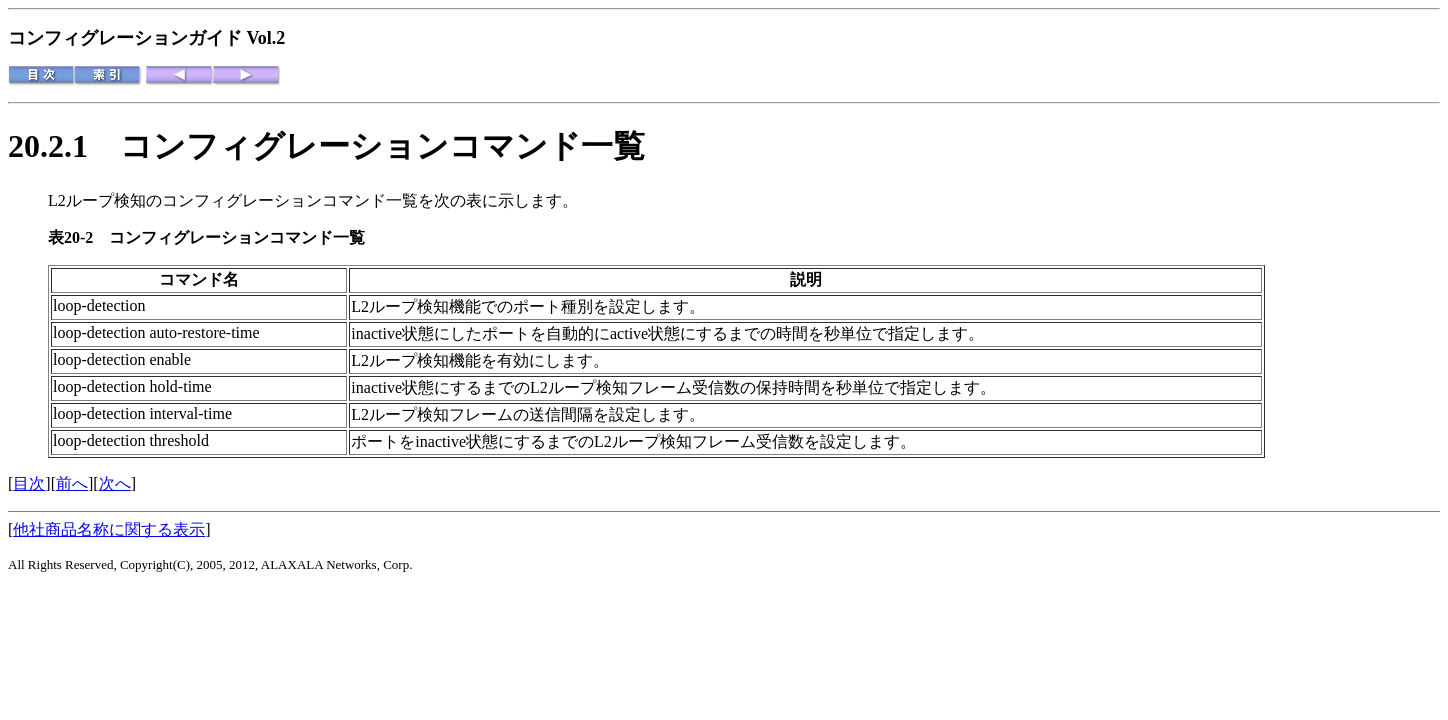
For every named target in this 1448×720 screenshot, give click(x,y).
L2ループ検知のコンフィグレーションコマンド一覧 (233, 200)
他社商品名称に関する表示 (109, 529)
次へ (115, 483)
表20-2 (78, 237)
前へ (72, 483)
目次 (29, 483)
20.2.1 (64, 146)
